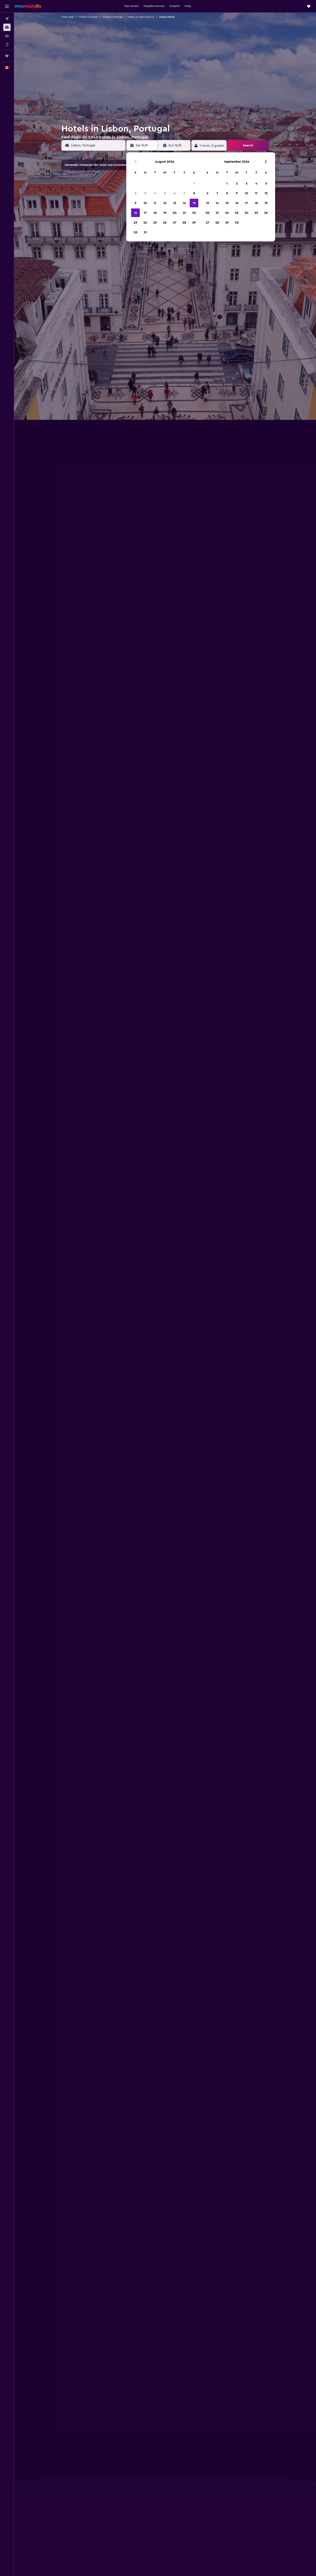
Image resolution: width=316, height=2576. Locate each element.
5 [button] (165, 193)
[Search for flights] (7, 19)
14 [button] (184, 203)
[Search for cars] (7, 36)
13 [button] (174, 203)
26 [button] (165, 222)
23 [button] (135, 222)
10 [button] (145, 203)
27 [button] (174, 222)
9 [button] (135, 203)
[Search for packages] (7, 44)
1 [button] (194, 183)
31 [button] (145, 232)
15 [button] (194, 203)
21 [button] (184, 212)
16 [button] (135, 212)
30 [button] (135, 232)
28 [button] (184, 222)
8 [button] (194, 193)
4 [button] (155, 193)
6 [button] (174, 193)
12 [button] (164, 203)
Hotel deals (67, 17)
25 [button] (155, 222)
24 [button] (145, 222)
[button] (6, 6)
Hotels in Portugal (113, 17)
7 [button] (184, 193)
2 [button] (135, 193)
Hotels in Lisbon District (141, 17)
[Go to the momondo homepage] (28, 6)
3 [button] (145, 193)
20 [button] (175, 212)
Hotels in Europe (88, 17)
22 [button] (194, 212)
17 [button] (145, 212)
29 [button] (194, 222)
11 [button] (155, 203)
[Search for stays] (7, 27)
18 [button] (155, 212)
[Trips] (7, 56)
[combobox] (97, 145)
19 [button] (164, 212)
